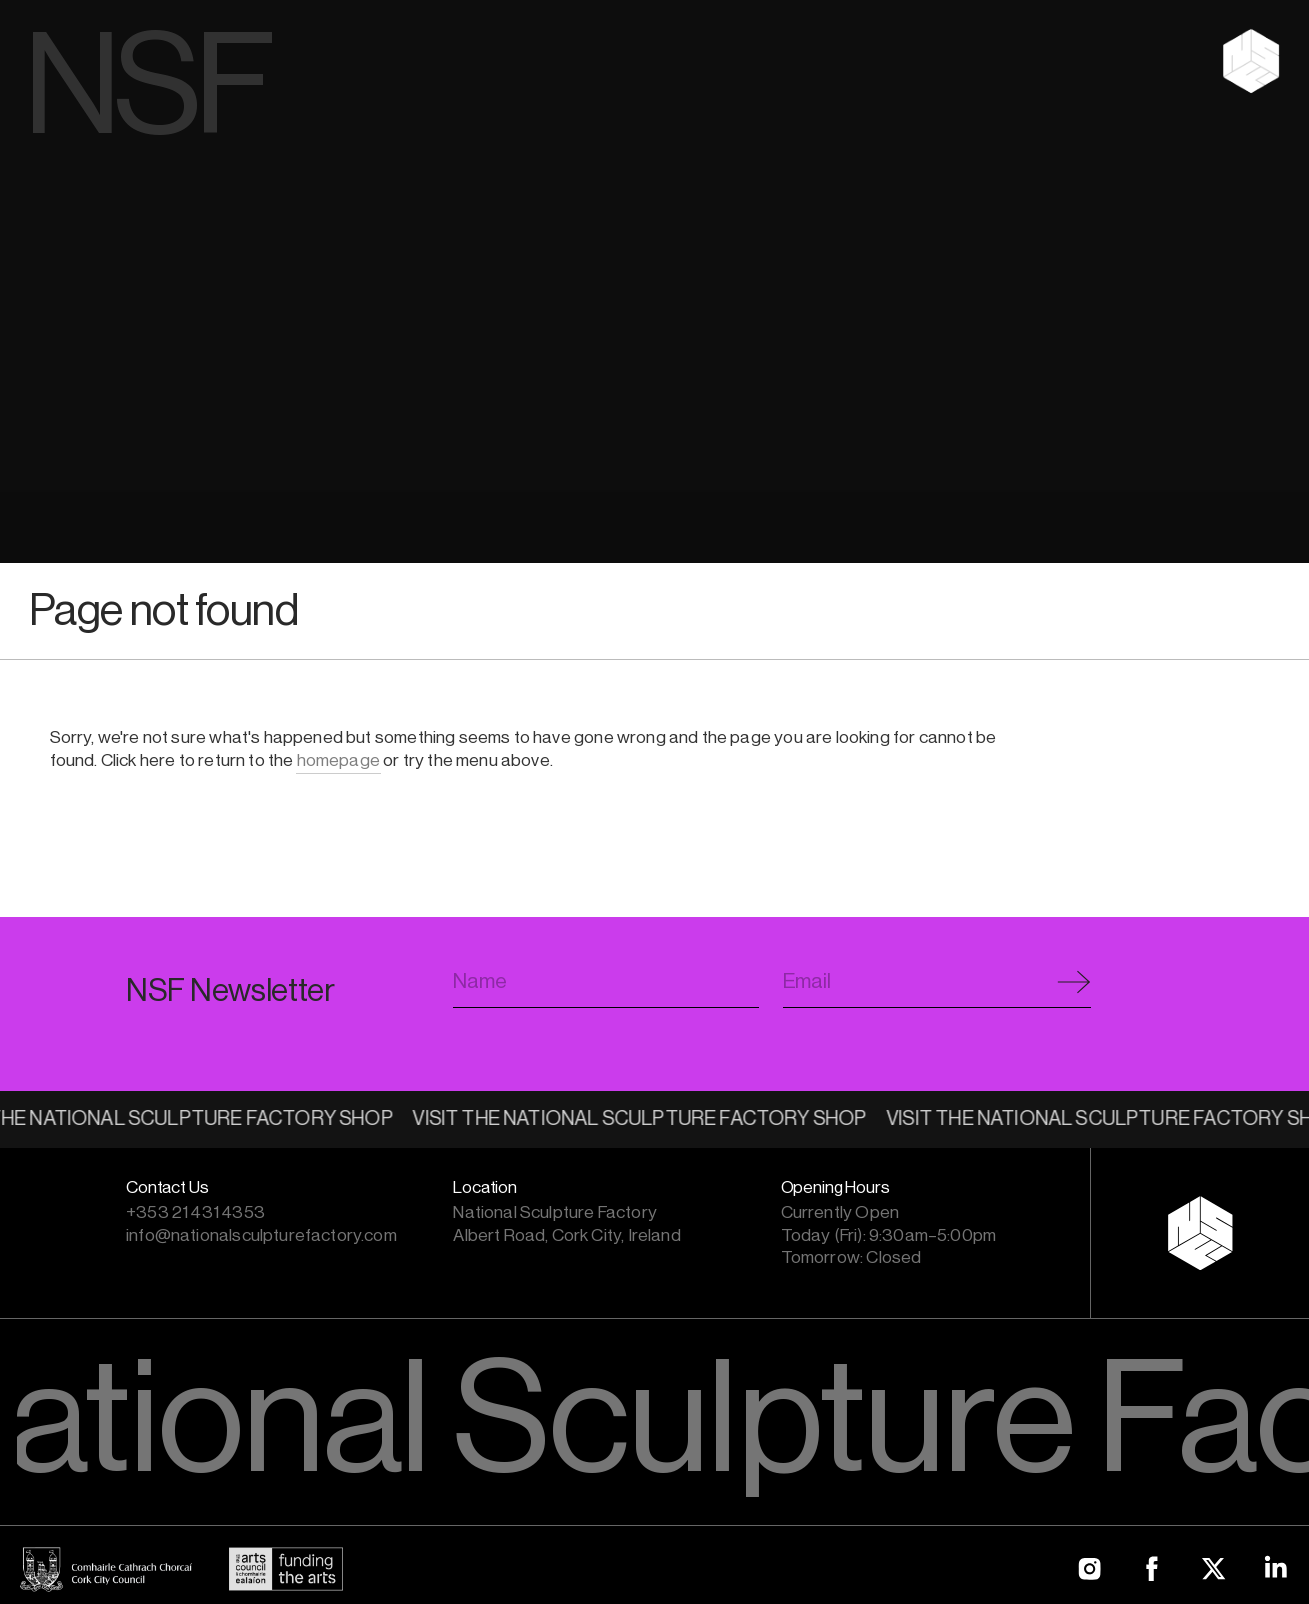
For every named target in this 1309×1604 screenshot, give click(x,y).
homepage (338, 760)
